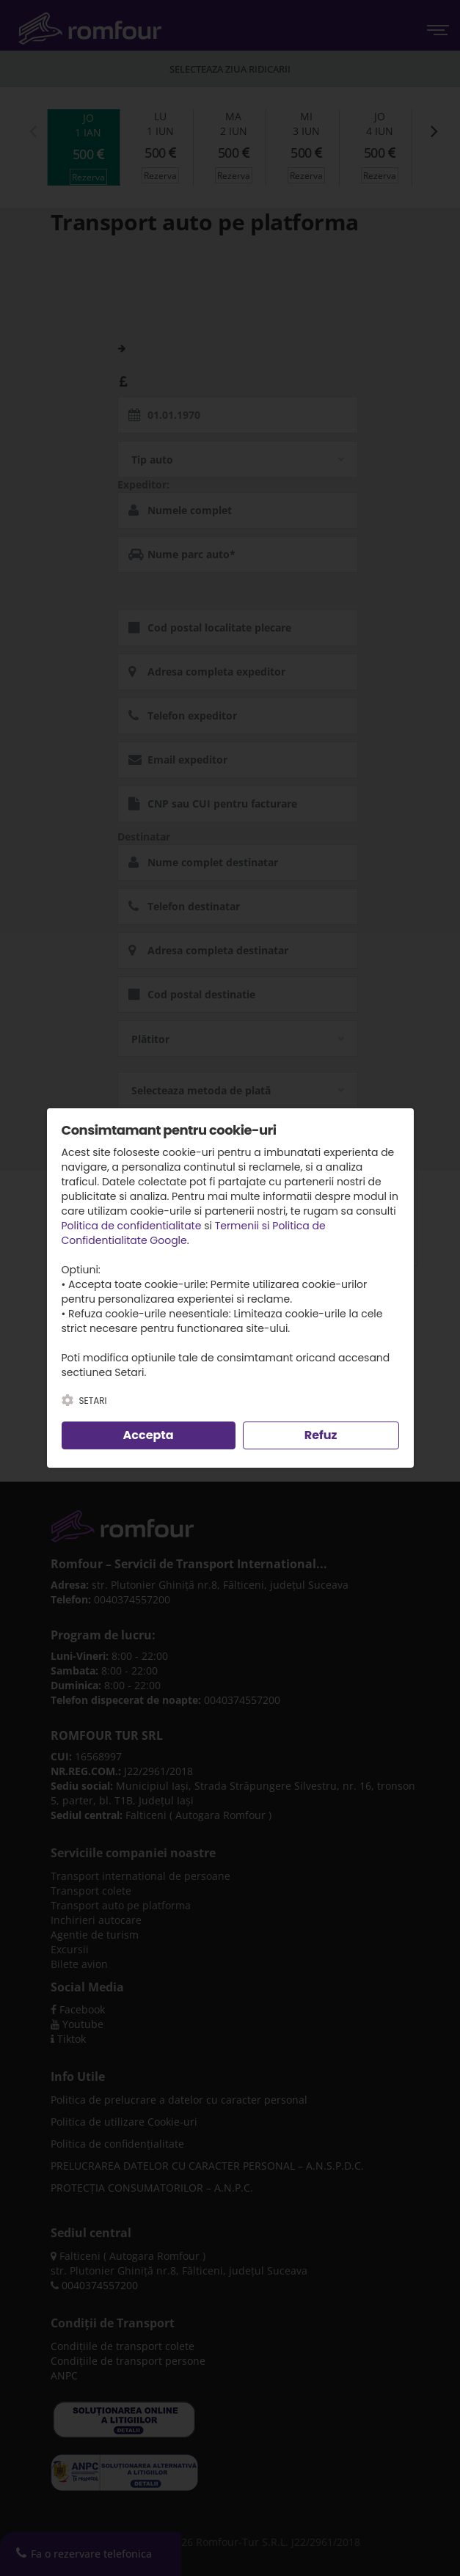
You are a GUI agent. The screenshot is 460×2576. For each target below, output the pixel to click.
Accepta (148, 1435)
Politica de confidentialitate (132, 1225)
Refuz (320, 1435)
